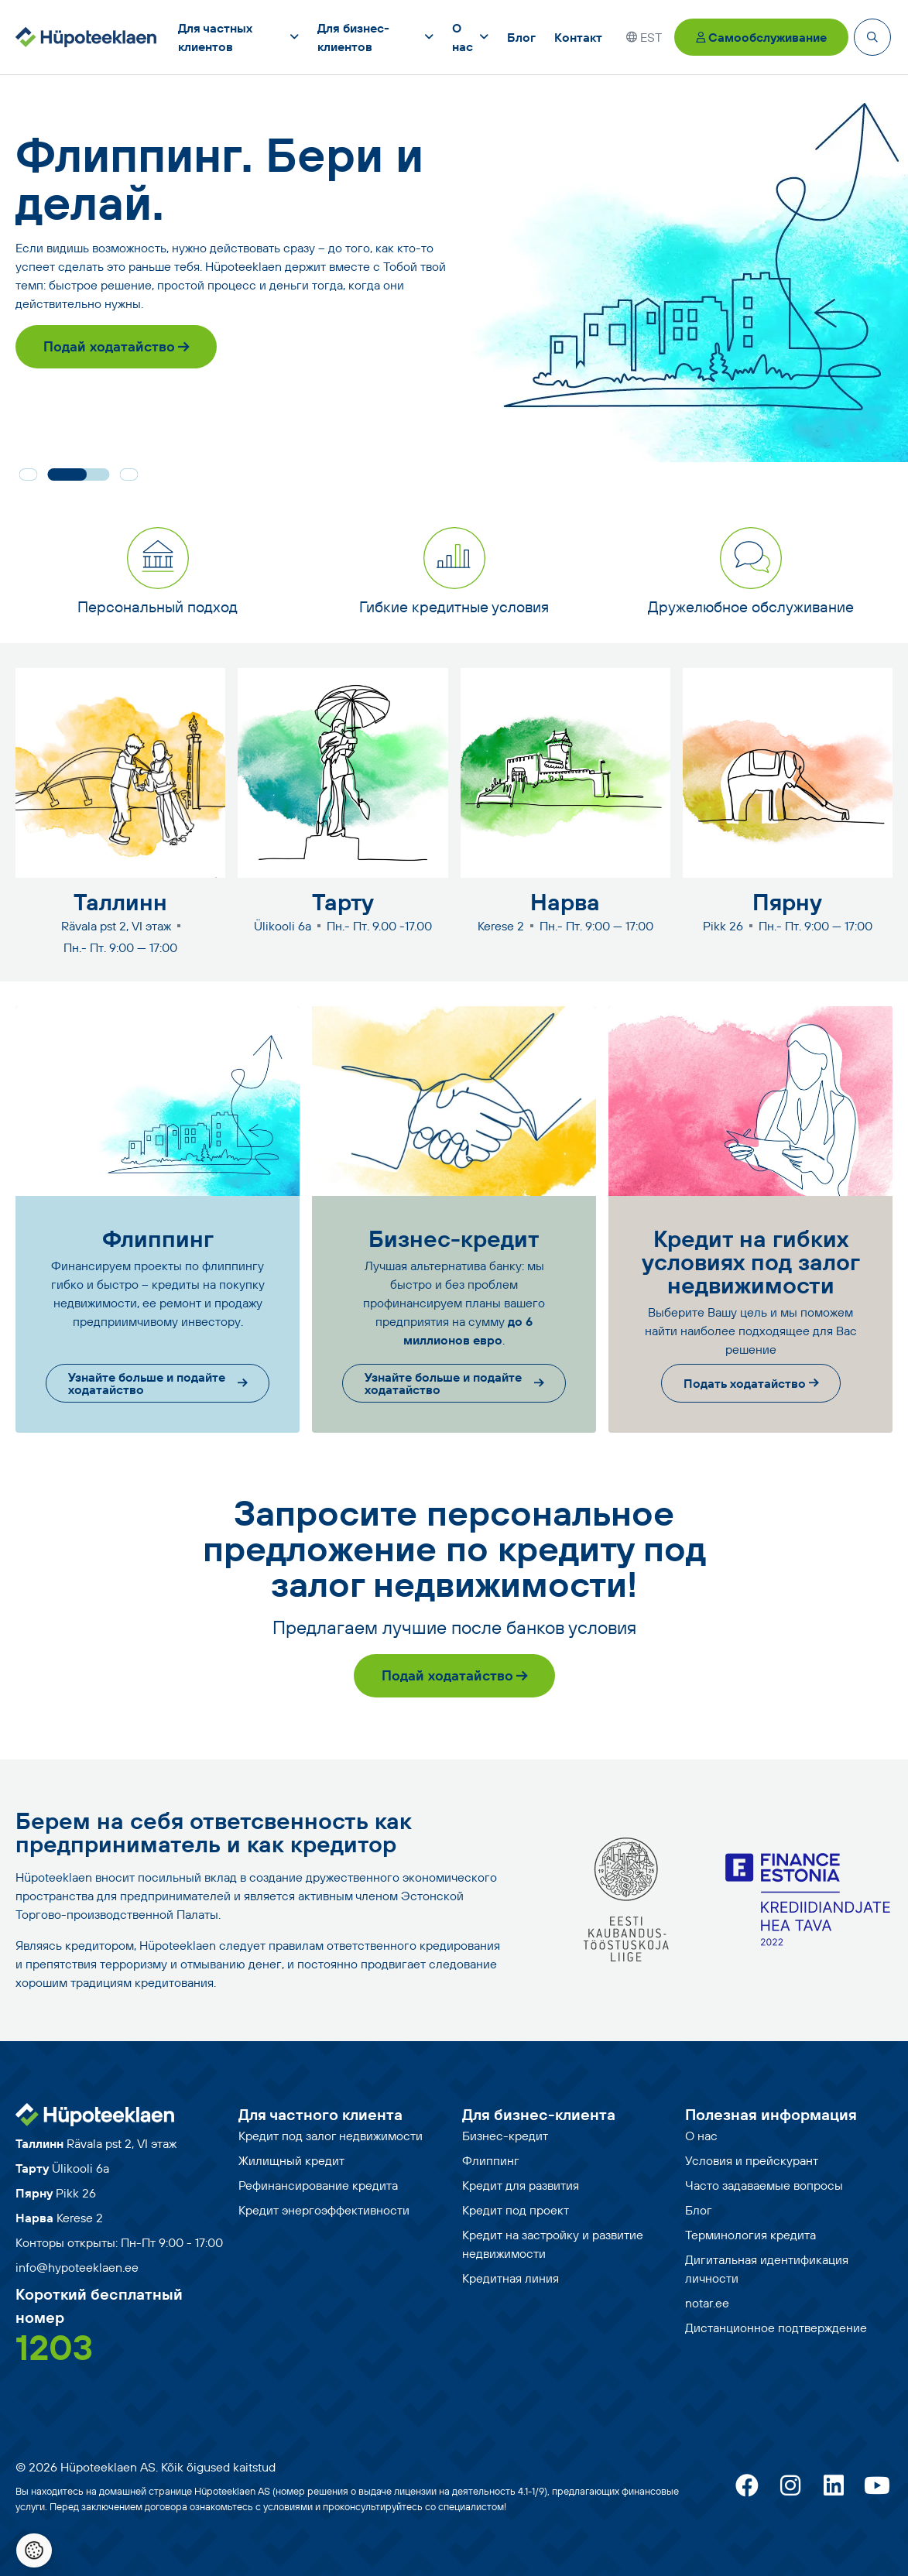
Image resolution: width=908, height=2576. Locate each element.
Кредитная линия (510, 2278)
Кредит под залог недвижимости (330, 2135)
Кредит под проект (515, 2210)
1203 (54, 2346)
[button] (28, 474)
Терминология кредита (750, 2234)
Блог (698, 2210)
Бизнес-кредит (505, 2135)
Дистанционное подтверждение (776, 2327)
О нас (701, 2135)
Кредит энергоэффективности (323, 2210)
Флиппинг (490, 2160)
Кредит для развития (520, 2185)
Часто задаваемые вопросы (764, 2185)
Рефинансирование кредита (318, 2185)
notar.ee (707, 2303)
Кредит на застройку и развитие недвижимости (552, 2244)
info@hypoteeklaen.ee (77, 2267)
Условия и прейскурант (751, 2160)
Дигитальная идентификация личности (766, 2269)
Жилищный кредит (291, 2160)
